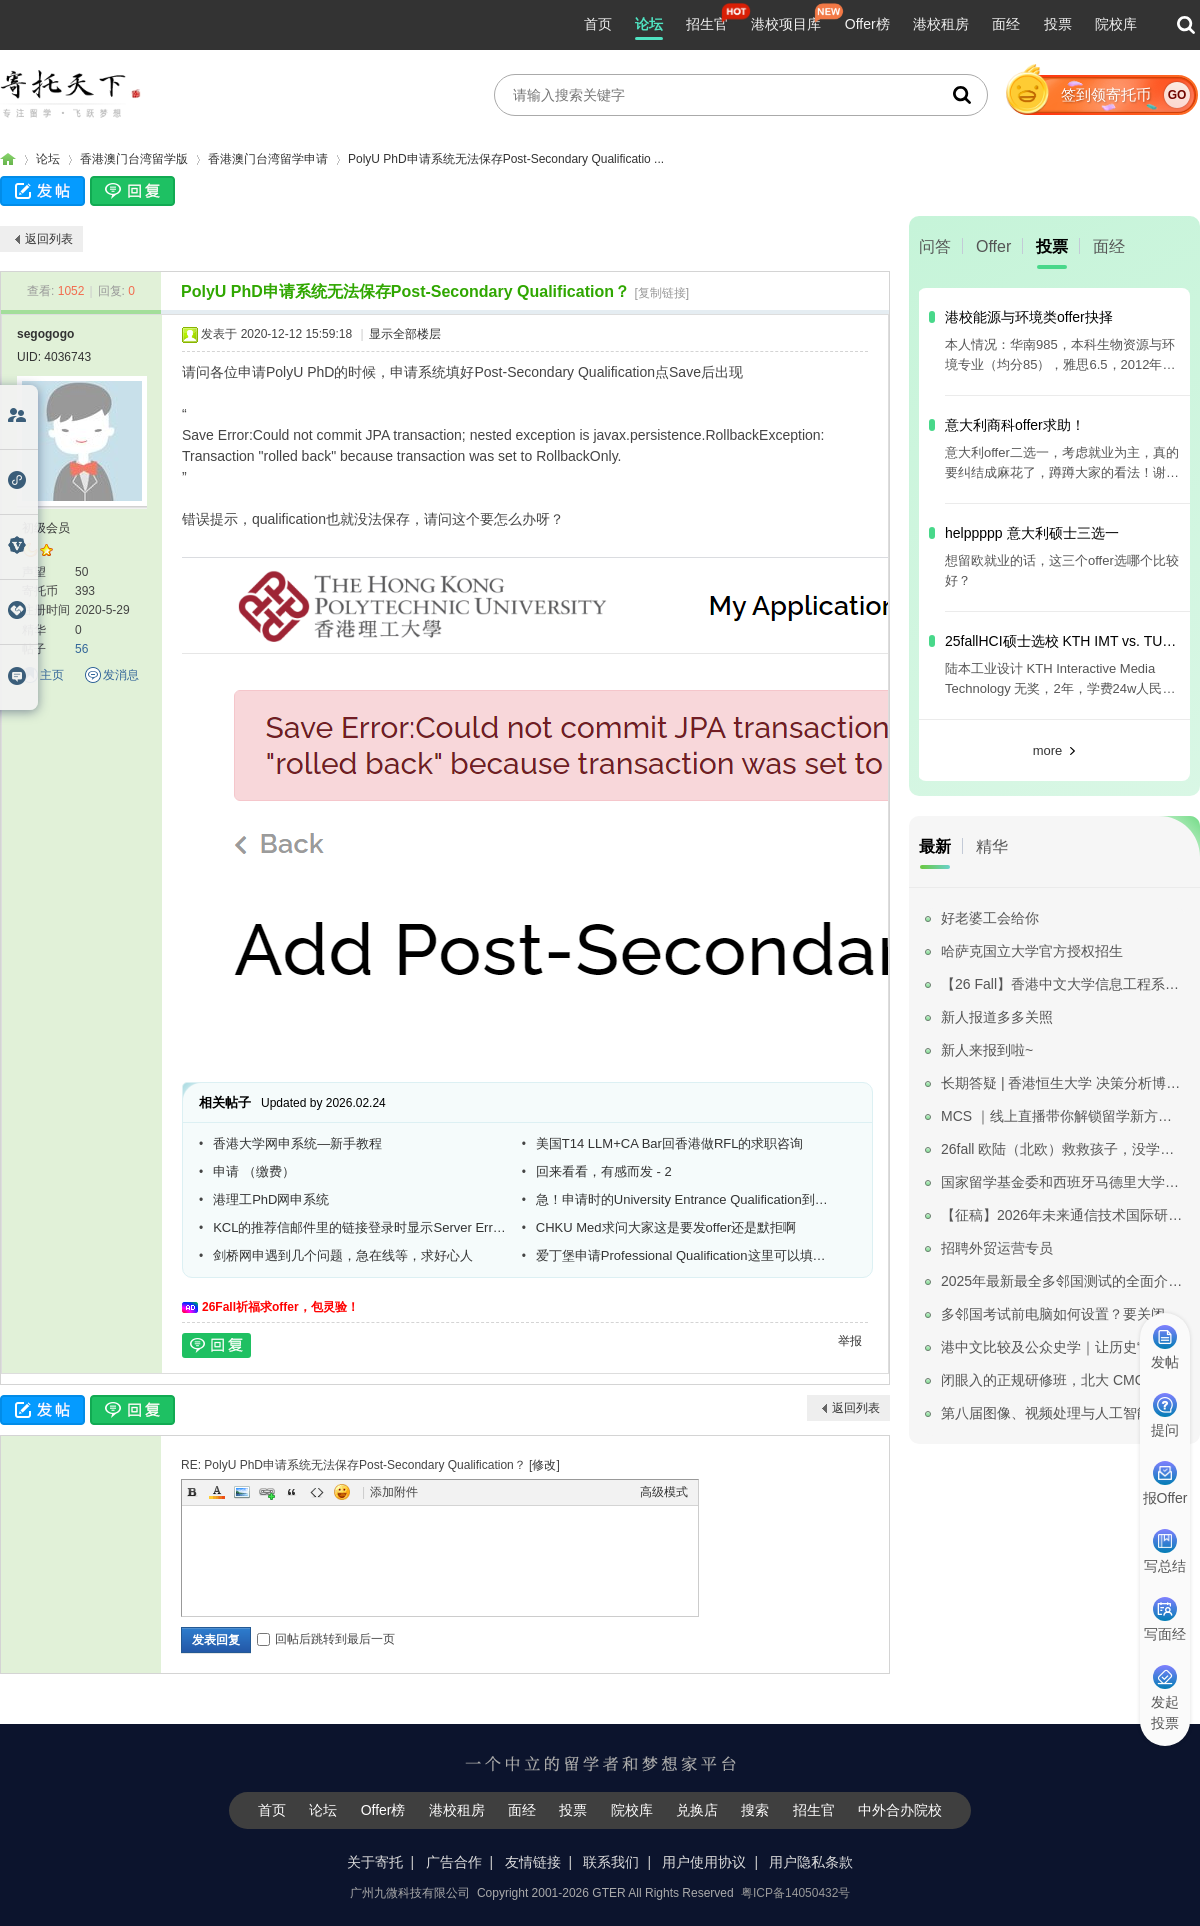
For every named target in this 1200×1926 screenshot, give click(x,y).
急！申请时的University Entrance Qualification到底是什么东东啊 (683, 1199)
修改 (544, 1465)
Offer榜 (867, 24)
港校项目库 (786, 24)
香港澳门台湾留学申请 (268, 159)
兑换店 (697, 1810)
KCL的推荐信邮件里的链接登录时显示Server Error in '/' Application (360, 1227)
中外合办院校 (900, 1810)
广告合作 (454, 1862)
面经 (1006, 24)
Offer (993, 246)
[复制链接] (661, 293)
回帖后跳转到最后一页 (326, 1639)
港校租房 (941, 24)
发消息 (121, 675)
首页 (598, 24)
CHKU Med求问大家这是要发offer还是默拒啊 (666, 1227)
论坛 (649, 24)
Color (217, 1492)
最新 (935, 846)
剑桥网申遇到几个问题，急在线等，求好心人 (343, 1255)
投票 (1058, 24)
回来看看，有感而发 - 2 (604, 1171)
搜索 (755, 1810)
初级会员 (46, 528)
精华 (992, 846)
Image (242, 1492)
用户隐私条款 (811, 1862)
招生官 (707, 24)
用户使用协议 (704, 1862)
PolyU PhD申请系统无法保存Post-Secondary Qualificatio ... (506, 159)
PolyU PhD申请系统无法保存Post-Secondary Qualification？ (405, 291)
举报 (850, 1341)
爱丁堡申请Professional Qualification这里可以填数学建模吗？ (683, 1255)
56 (81, 649)
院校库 (1116, 24)
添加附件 (394, 1492)
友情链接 (533, 1862)
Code (317, 1492)
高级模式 (664, 1492)
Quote (292, 1492)
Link (267, 1492)
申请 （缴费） (254, 1171)
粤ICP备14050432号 (795, 1893)
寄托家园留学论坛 (8, 159)
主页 (52, 675)
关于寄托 (375, 1862)
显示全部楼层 (405, 334)
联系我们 (611, 1862)
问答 (935, 246)
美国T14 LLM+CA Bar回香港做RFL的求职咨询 (670, 1143)
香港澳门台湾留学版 (134, 159)
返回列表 (49, 239)
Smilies (342, 1492)
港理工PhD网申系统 (271, 1199)
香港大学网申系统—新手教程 (297, 1143)
